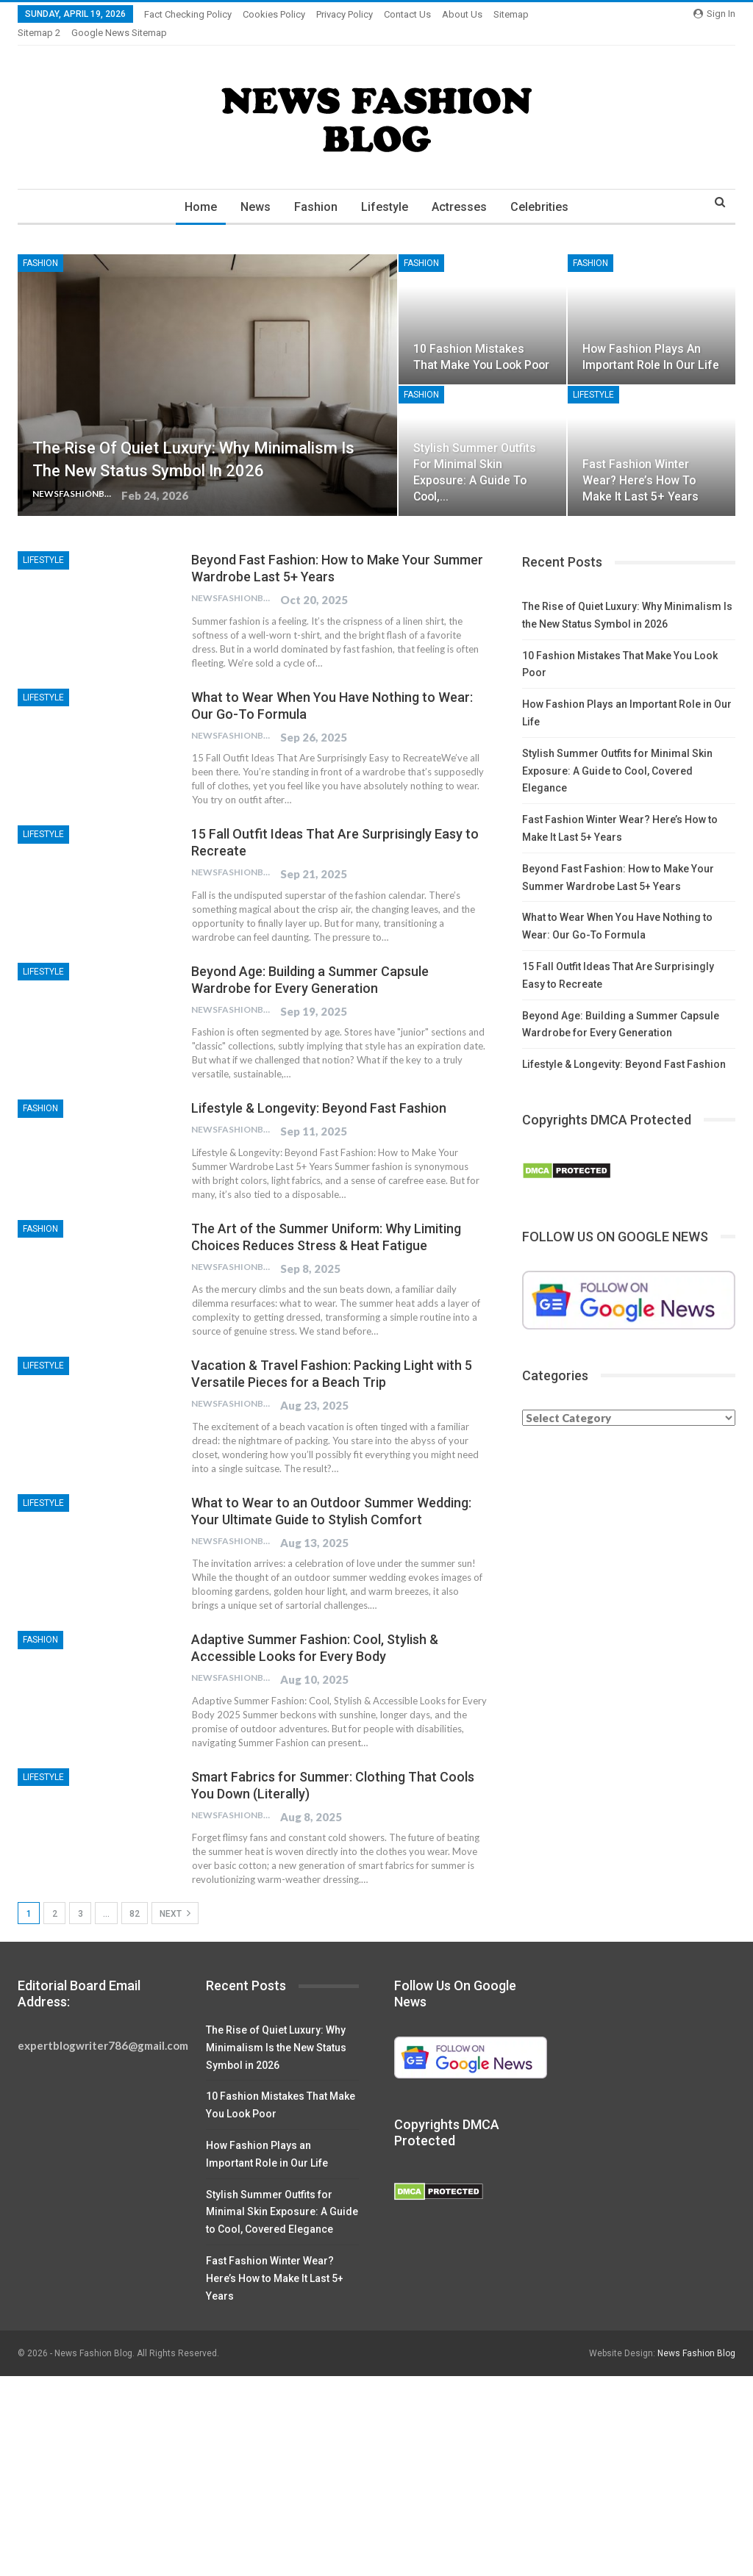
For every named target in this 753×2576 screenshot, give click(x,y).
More (508, 14)
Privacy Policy (344, 14)
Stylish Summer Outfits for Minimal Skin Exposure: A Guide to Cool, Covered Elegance (617, 753)
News (253, 189)
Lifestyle (386, 189)
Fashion (315, 189)
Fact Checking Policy (188, 14)
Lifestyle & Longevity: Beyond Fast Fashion (318, 1090)
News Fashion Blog (696, 2336)
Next (175, 1895)
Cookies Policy (274, 14)
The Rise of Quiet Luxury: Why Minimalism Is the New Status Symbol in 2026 (276, 2029)
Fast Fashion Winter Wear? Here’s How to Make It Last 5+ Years (640, 463)
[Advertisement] (376, 2467)
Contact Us (407, 14)
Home (195, 189)
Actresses (462, 189)
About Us (462, 14)
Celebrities (545, 189)
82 (134, 1896)
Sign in (714, 13)
